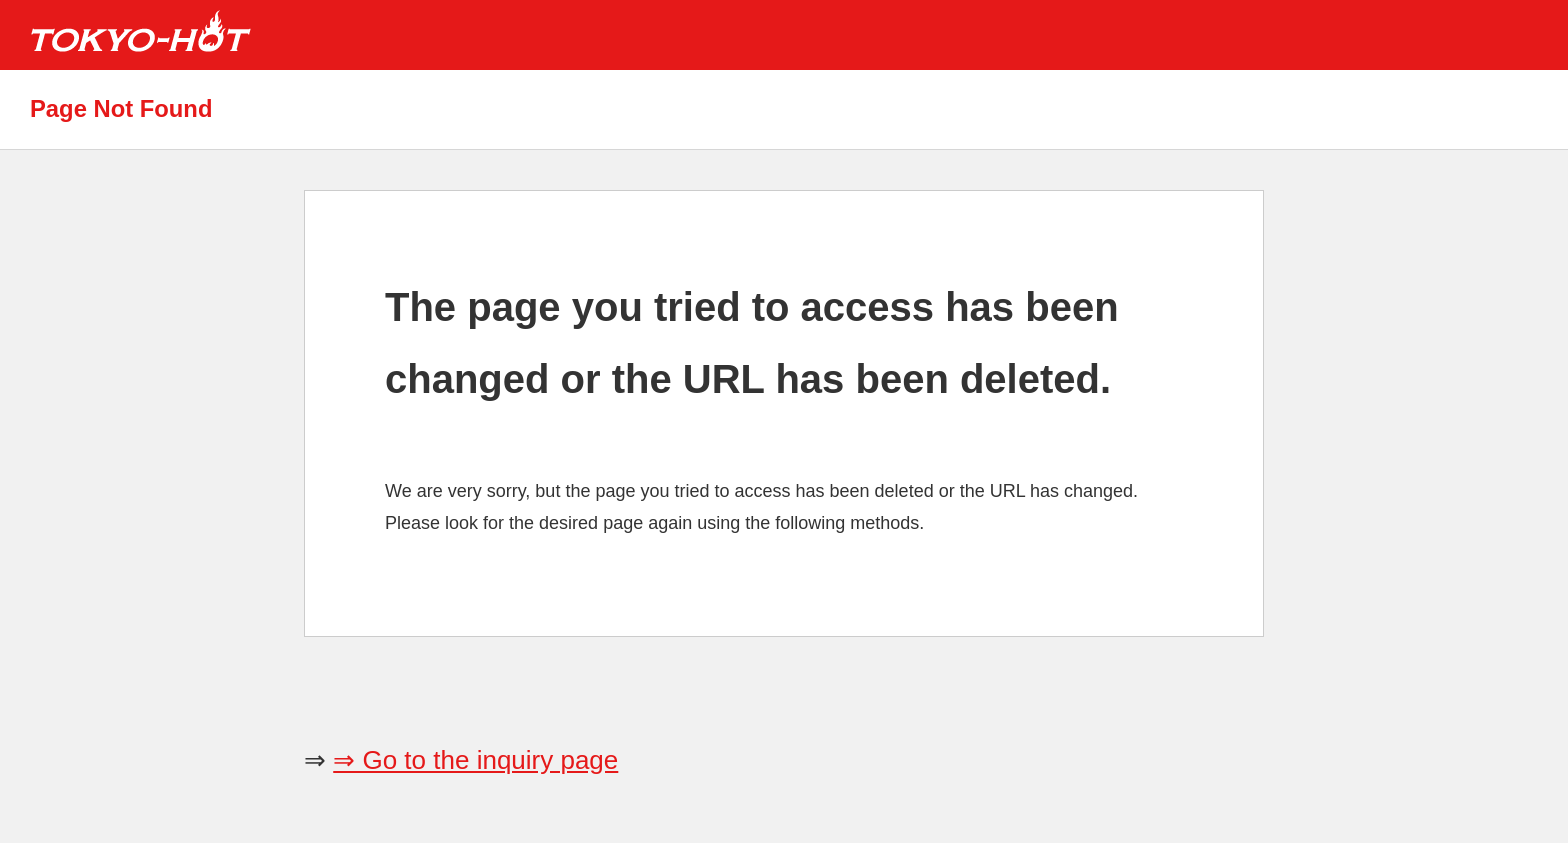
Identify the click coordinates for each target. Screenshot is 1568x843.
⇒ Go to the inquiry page (475, 760)
